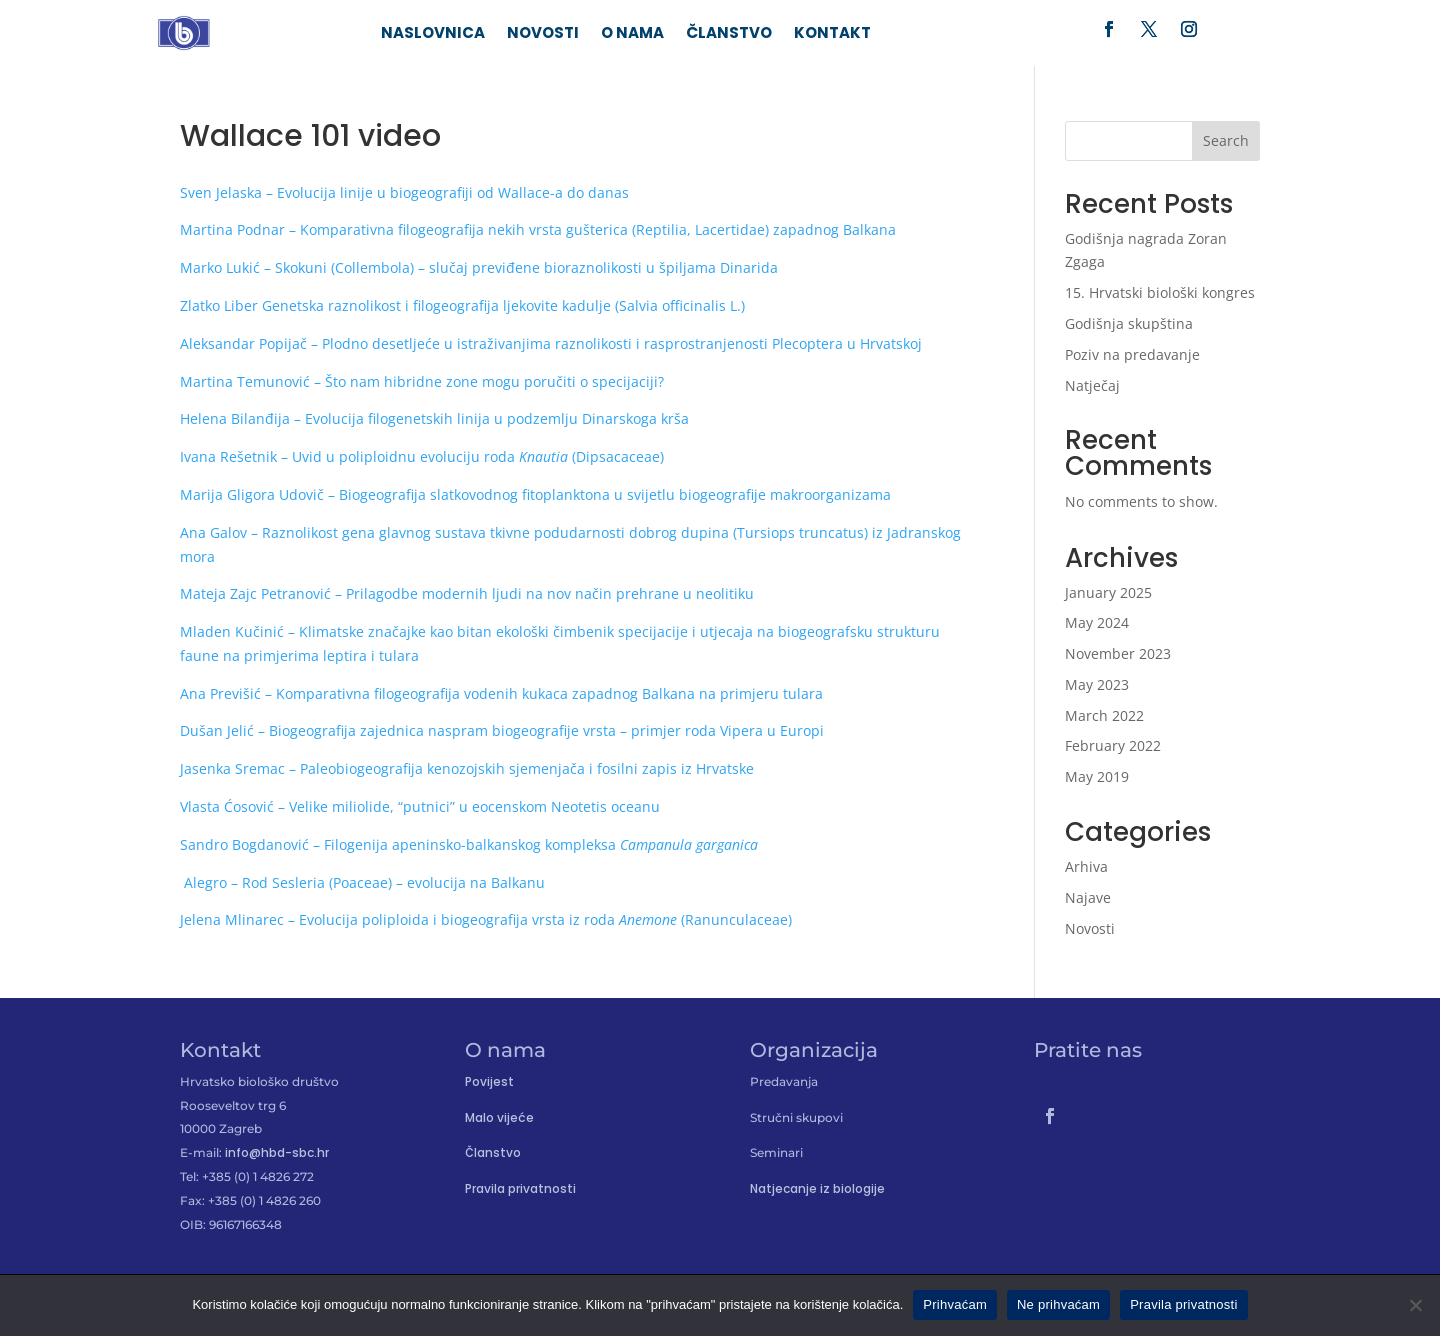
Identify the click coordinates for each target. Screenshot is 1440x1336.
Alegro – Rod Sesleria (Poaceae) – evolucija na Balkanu (362, 885)
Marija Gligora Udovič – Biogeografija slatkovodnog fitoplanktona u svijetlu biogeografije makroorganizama (535, 497)
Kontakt (832, 35)
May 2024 (1097, 626)
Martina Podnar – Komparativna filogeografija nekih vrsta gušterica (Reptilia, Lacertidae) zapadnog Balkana (538, 233)
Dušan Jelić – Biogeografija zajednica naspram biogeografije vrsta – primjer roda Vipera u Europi (502, 734)
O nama (632, 35)
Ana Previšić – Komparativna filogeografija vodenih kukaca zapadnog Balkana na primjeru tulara (501, 696)
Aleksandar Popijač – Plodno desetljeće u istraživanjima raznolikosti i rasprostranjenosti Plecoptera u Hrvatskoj (551, 346)
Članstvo (729, 35)
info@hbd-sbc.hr (277, 1156)
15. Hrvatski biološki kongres (1160, 295)
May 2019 (1097, 780)
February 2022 (1113, 749)
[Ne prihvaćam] (1415, 1305)
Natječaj (1092, 388)
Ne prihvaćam (1058, 1304)
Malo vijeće (499, 1120)
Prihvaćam (955, 1304)
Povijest (489, 1084)
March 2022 (1104, 718)
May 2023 (1097, 687)
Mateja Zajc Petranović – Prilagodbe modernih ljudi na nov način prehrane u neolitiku (467, 597)
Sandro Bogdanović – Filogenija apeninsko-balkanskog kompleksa (469, 847)
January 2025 (1108, 595)
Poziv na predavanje (1132, 357)
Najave (1088, 900)
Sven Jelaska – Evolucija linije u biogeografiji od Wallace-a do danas (404, 195)
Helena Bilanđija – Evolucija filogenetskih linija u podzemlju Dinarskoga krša (434, 422)
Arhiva (1086, 869)
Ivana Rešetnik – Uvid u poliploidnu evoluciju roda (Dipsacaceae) (422, 459)
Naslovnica (433, 35)
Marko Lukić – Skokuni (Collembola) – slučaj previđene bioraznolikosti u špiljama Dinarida (479, 270)
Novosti (543, 35)
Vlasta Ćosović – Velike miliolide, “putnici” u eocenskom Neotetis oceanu (420, 809)
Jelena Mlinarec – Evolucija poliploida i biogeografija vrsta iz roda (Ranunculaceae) (486, 923)
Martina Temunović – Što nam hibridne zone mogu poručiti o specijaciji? (422, 384)
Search (1226, 144)
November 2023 (1118, 656)
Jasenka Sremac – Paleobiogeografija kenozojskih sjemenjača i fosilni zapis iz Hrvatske (467, 772)
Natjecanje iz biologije (817, 1192)
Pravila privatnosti (520, 1192)
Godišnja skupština (1129, 326)
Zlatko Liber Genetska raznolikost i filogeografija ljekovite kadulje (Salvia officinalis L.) (462, 308)
